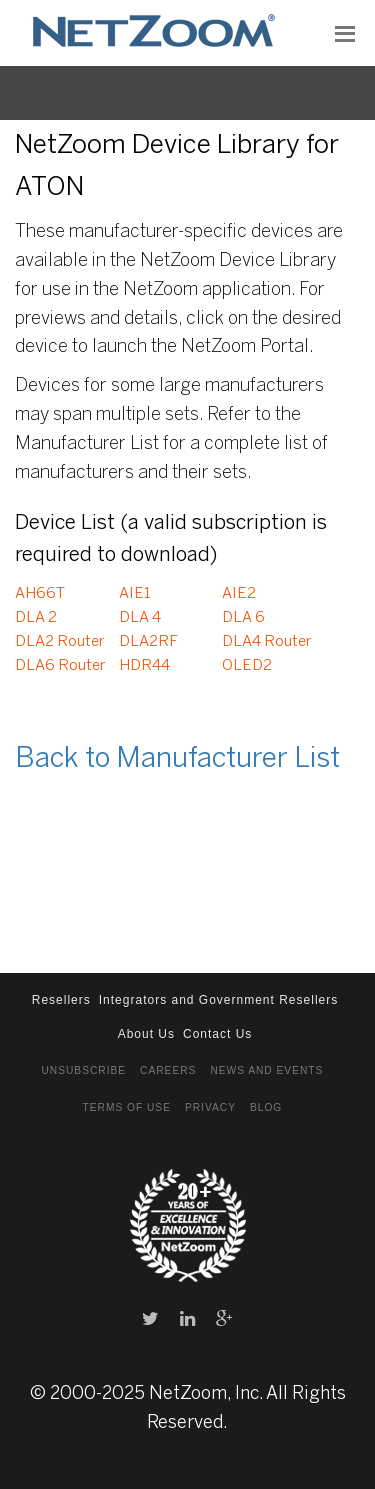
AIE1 (134, 594)
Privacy (210, 1107)
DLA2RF (148, 642)
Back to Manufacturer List (177, 759)
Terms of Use (127, 1107)
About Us (146, 1034)
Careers (168, 1070)
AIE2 (239, 594)
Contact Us (217, 1034)
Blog (266, 1107)
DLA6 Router (60, 666)
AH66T (40, 594)
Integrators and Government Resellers (218, 1000)
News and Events (266, 1070)
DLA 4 (140, 618)
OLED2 (247, 666)
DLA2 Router (60, 642)
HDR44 (144, 666)
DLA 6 (243, 618)
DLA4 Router (267, 642)
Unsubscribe (83, 1070)
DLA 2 (36, 618)
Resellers (61, 1000)
